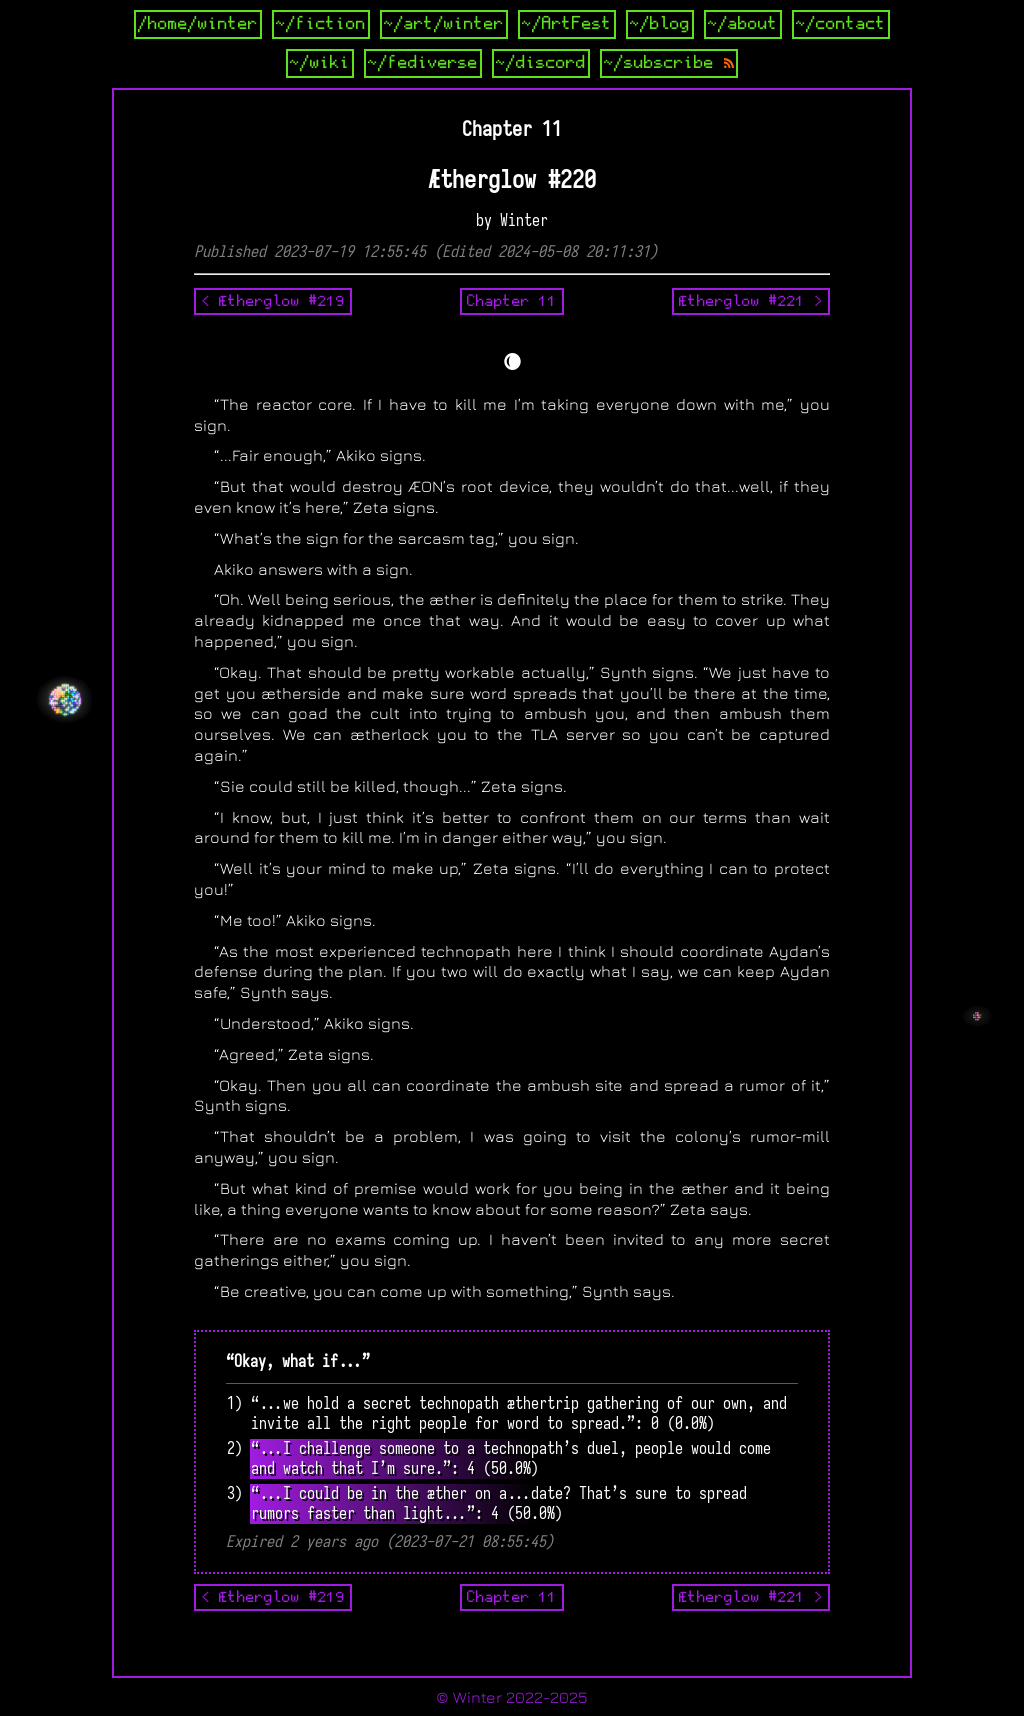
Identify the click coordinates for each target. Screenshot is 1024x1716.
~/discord (541, 63)
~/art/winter (444, 24)
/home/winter (198, 24)
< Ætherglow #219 (273, 301)
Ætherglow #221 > (751, 301)
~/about (743, 24)
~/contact (841, 24)
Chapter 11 (512, 301)
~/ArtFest (567, 24)
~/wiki (320, 63)
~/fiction (321, 24)
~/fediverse (423, 63)
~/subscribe (669, 63)
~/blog (660, 24)
